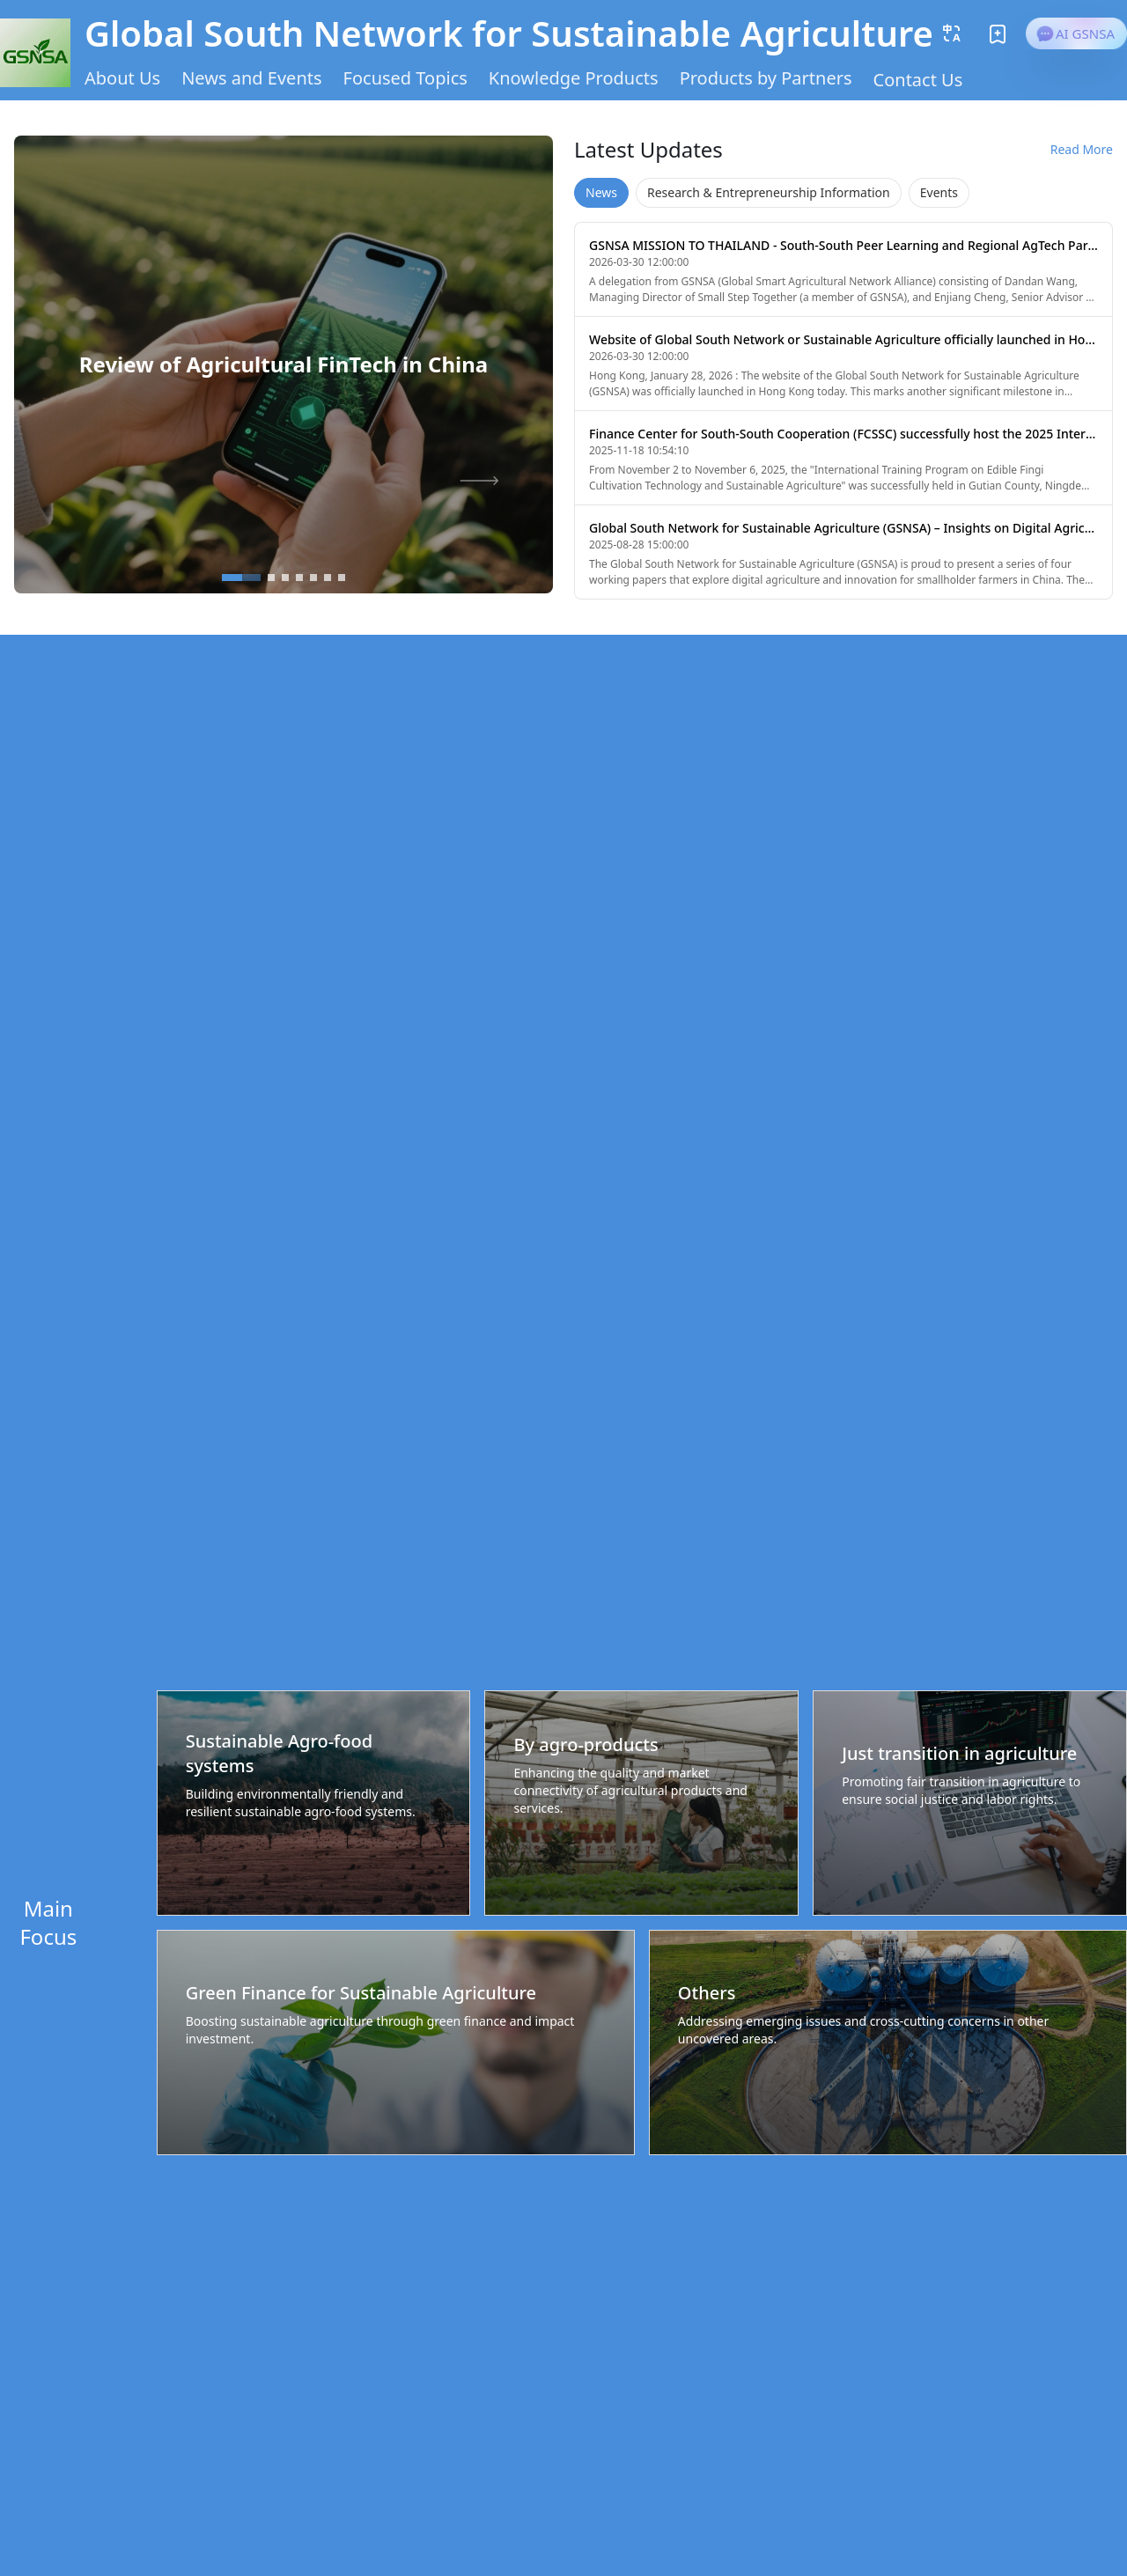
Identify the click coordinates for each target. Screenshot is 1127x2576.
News (601, 192)
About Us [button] (122, 78)
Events (939, 192)
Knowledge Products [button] (574, 78)
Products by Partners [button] (766, 78)
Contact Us (918, 80)
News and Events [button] (251, 78)
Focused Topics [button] (405, 78)
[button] (952, 33)
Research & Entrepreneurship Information (768, 192)
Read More (1081, 149)
